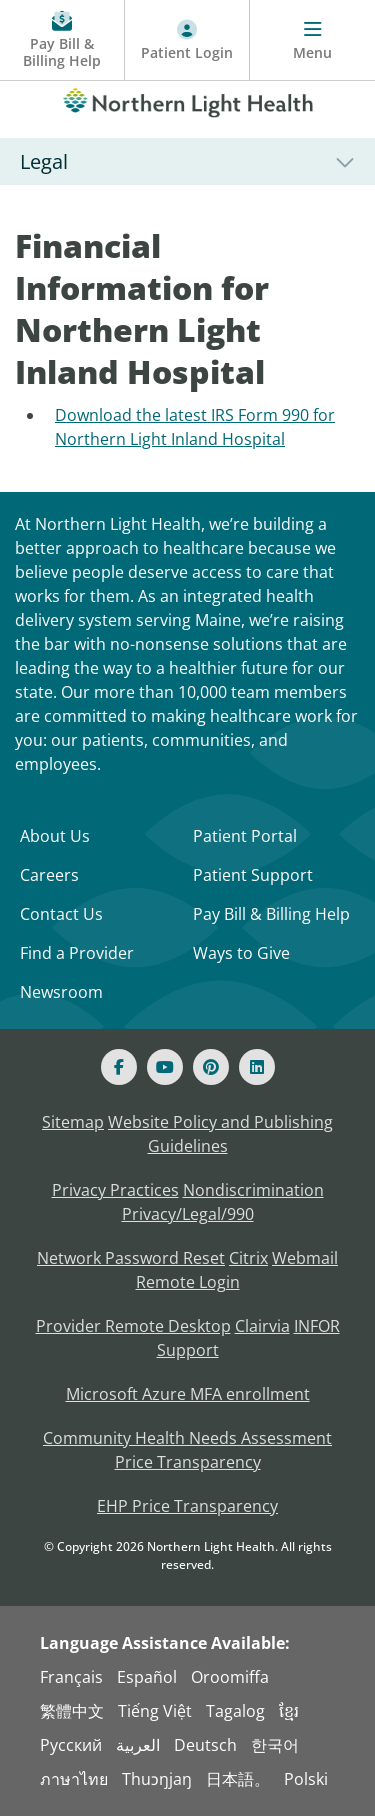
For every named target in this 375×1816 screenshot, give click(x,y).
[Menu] (312, 40)
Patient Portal (245, 836)
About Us (55, 836)
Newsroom (61, 992)
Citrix (248, 1258)
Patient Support (253, 875)
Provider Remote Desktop (133, 1326)
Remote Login (188, 1282)
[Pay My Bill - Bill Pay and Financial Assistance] (62, 40)
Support (188, 1350)
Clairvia (262, 1326)
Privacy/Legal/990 (188, 1214)
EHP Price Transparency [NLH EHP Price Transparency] (187, 1506)
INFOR (317, 1326)
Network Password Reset (131, 1258)
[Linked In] (257, 1067)
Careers (49, 875)
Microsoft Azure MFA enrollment (188, 1394)
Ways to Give (241, 953)
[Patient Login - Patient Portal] (187, 40)
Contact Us (61, 914)
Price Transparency (188, 1462)
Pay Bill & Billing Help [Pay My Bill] (271, 914)
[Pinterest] (211, 1067)
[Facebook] (119, 1067)
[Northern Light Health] (187, 99)
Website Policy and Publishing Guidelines (220, 1134)
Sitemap (73, 1122)
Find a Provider (77, 953)
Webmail (305, 1258)
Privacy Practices (115, 1190)
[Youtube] (165, 1067)
